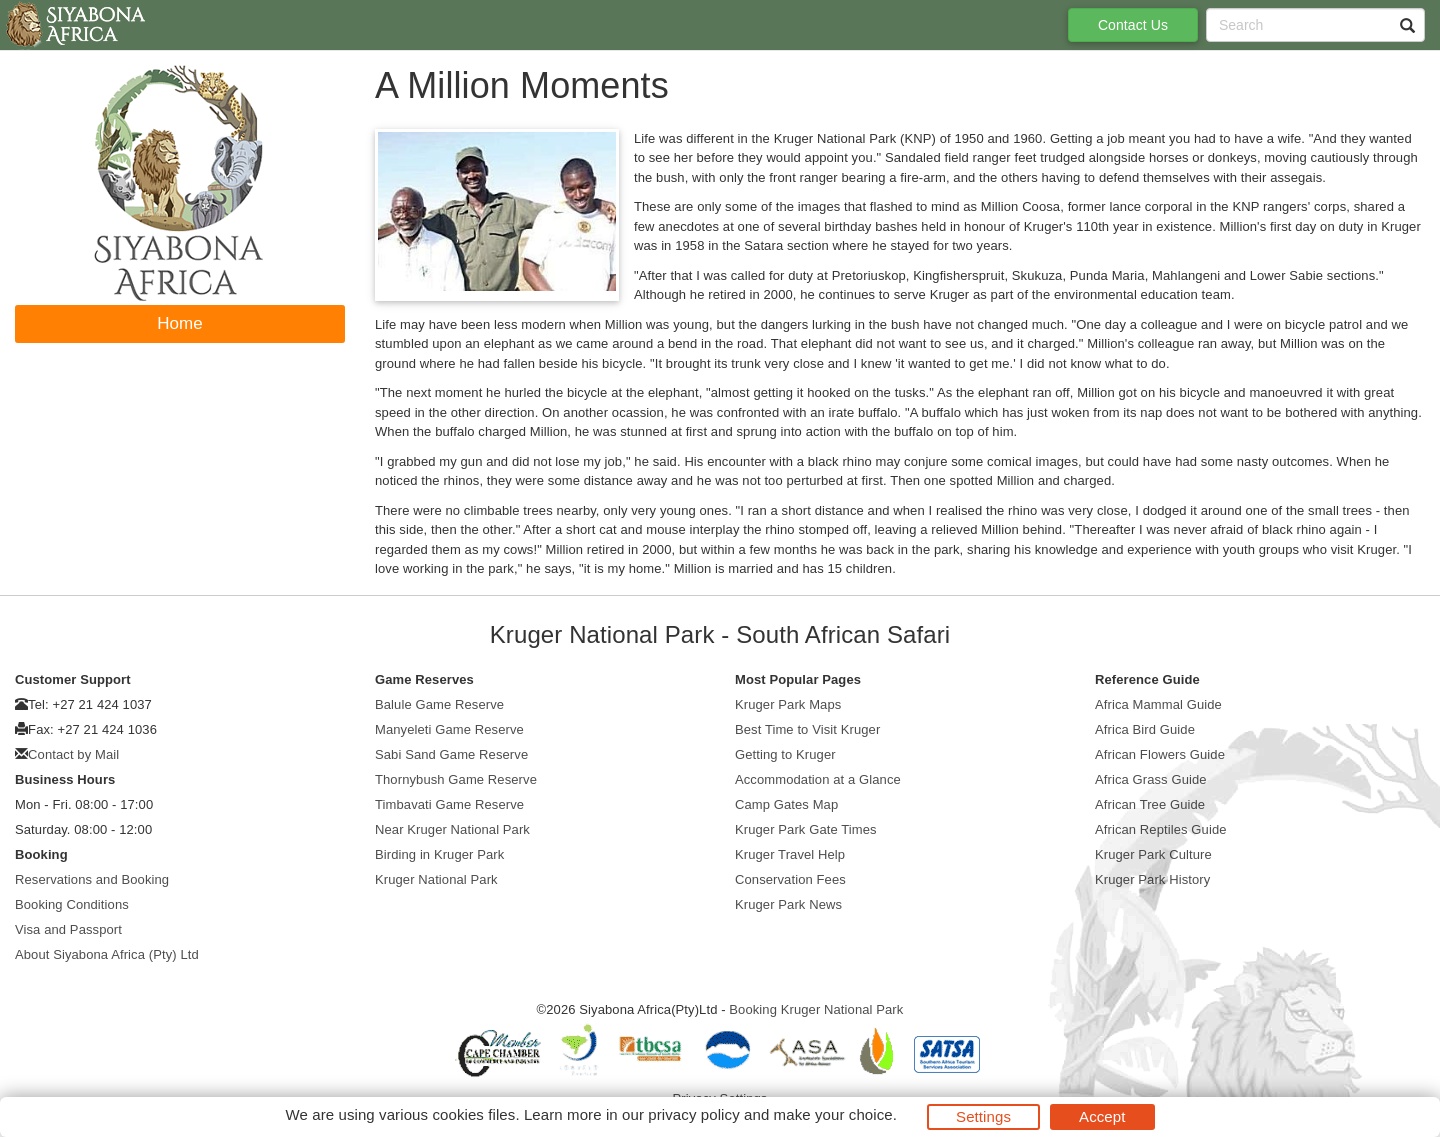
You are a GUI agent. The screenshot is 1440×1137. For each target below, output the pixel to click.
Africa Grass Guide (1151, 779)
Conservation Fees (790, 879)
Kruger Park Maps (788, 704)
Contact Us (1133, 25)
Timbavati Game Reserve (449, 804)
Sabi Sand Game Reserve (451, 754)
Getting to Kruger (785, 754)
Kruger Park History (1152, 879)
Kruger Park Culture (1153, 854)
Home (180, 323)
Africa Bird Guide (1145, 729)
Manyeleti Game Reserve (449, 729)
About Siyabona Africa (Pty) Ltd (107, 954)
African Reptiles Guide (1161, 829)
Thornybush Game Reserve (456, 779)
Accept (1102, 1116)
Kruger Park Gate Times (806, 829)
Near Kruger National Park (452, 829)
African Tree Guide (1150, 804)
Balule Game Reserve (439, 704)
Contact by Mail (73, 754)
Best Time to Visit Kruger (807, 729)
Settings (983, 1116)
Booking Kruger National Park (816, 1009)
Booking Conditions (72, 904)
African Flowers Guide (1160, 754)
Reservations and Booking (92, 879)
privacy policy (693, 1114)
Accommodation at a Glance (818, 779)
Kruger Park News (788, 904)
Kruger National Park (436, 879)
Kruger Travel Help (790, 854)
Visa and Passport (68, 929)
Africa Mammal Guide (1158, 704)
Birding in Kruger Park (439, 854)
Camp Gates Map (786, 804)
